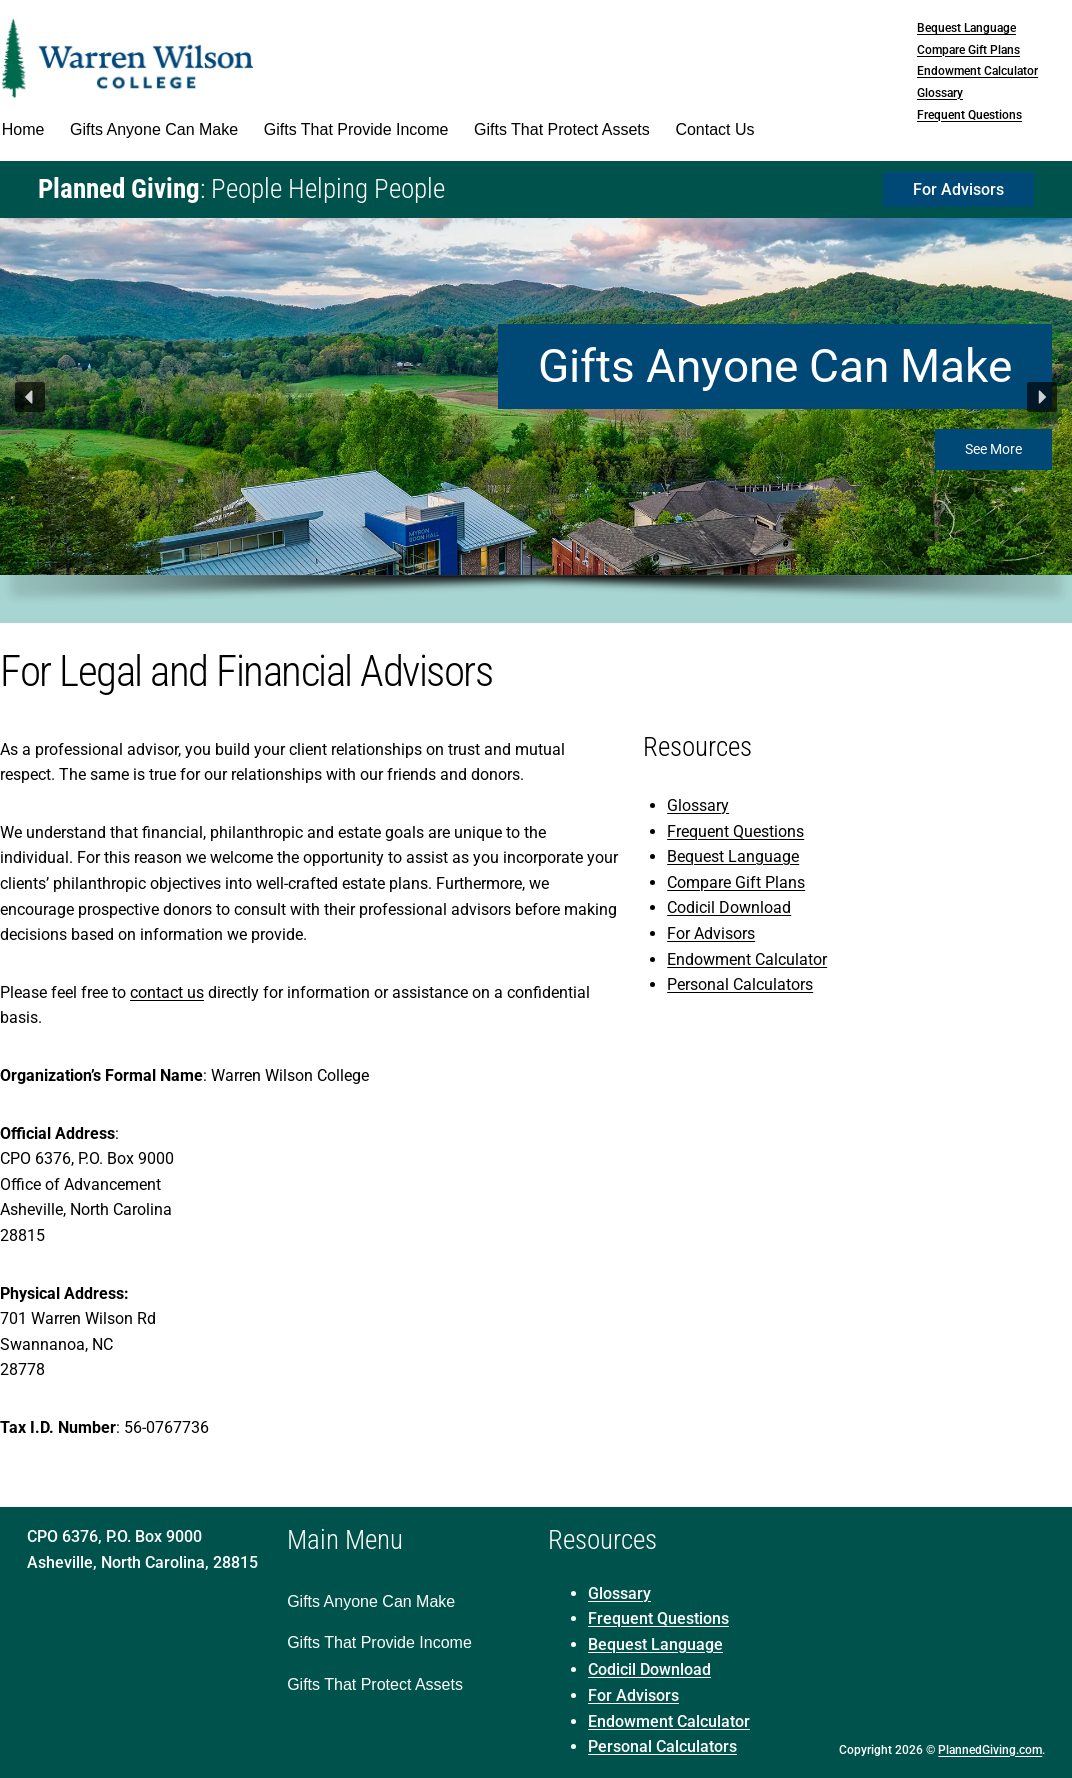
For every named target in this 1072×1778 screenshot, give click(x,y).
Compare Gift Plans (968, 50)
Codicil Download (729, 907)
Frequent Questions (969, 115)
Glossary (940, 93)
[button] (30, 397)
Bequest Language (966, 28)
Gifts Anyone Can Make (775, 366)
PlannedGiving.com (990, 1750)
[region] (536, 420)
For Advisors (711, 933)
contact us (167, 992)
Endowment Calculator (977, 71)
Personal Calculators (740, 984)
